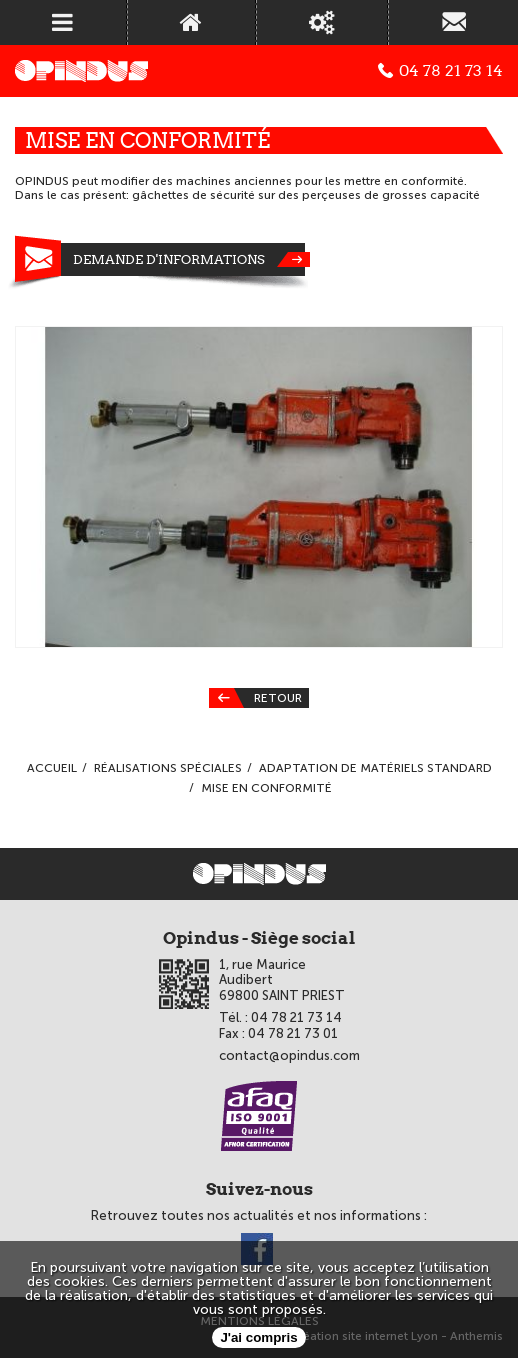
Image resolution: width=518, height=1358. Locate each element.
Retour (255, 698)
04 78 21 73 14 (440, 71)
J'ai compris (258, 1337)
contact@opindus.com (289, 1055)
